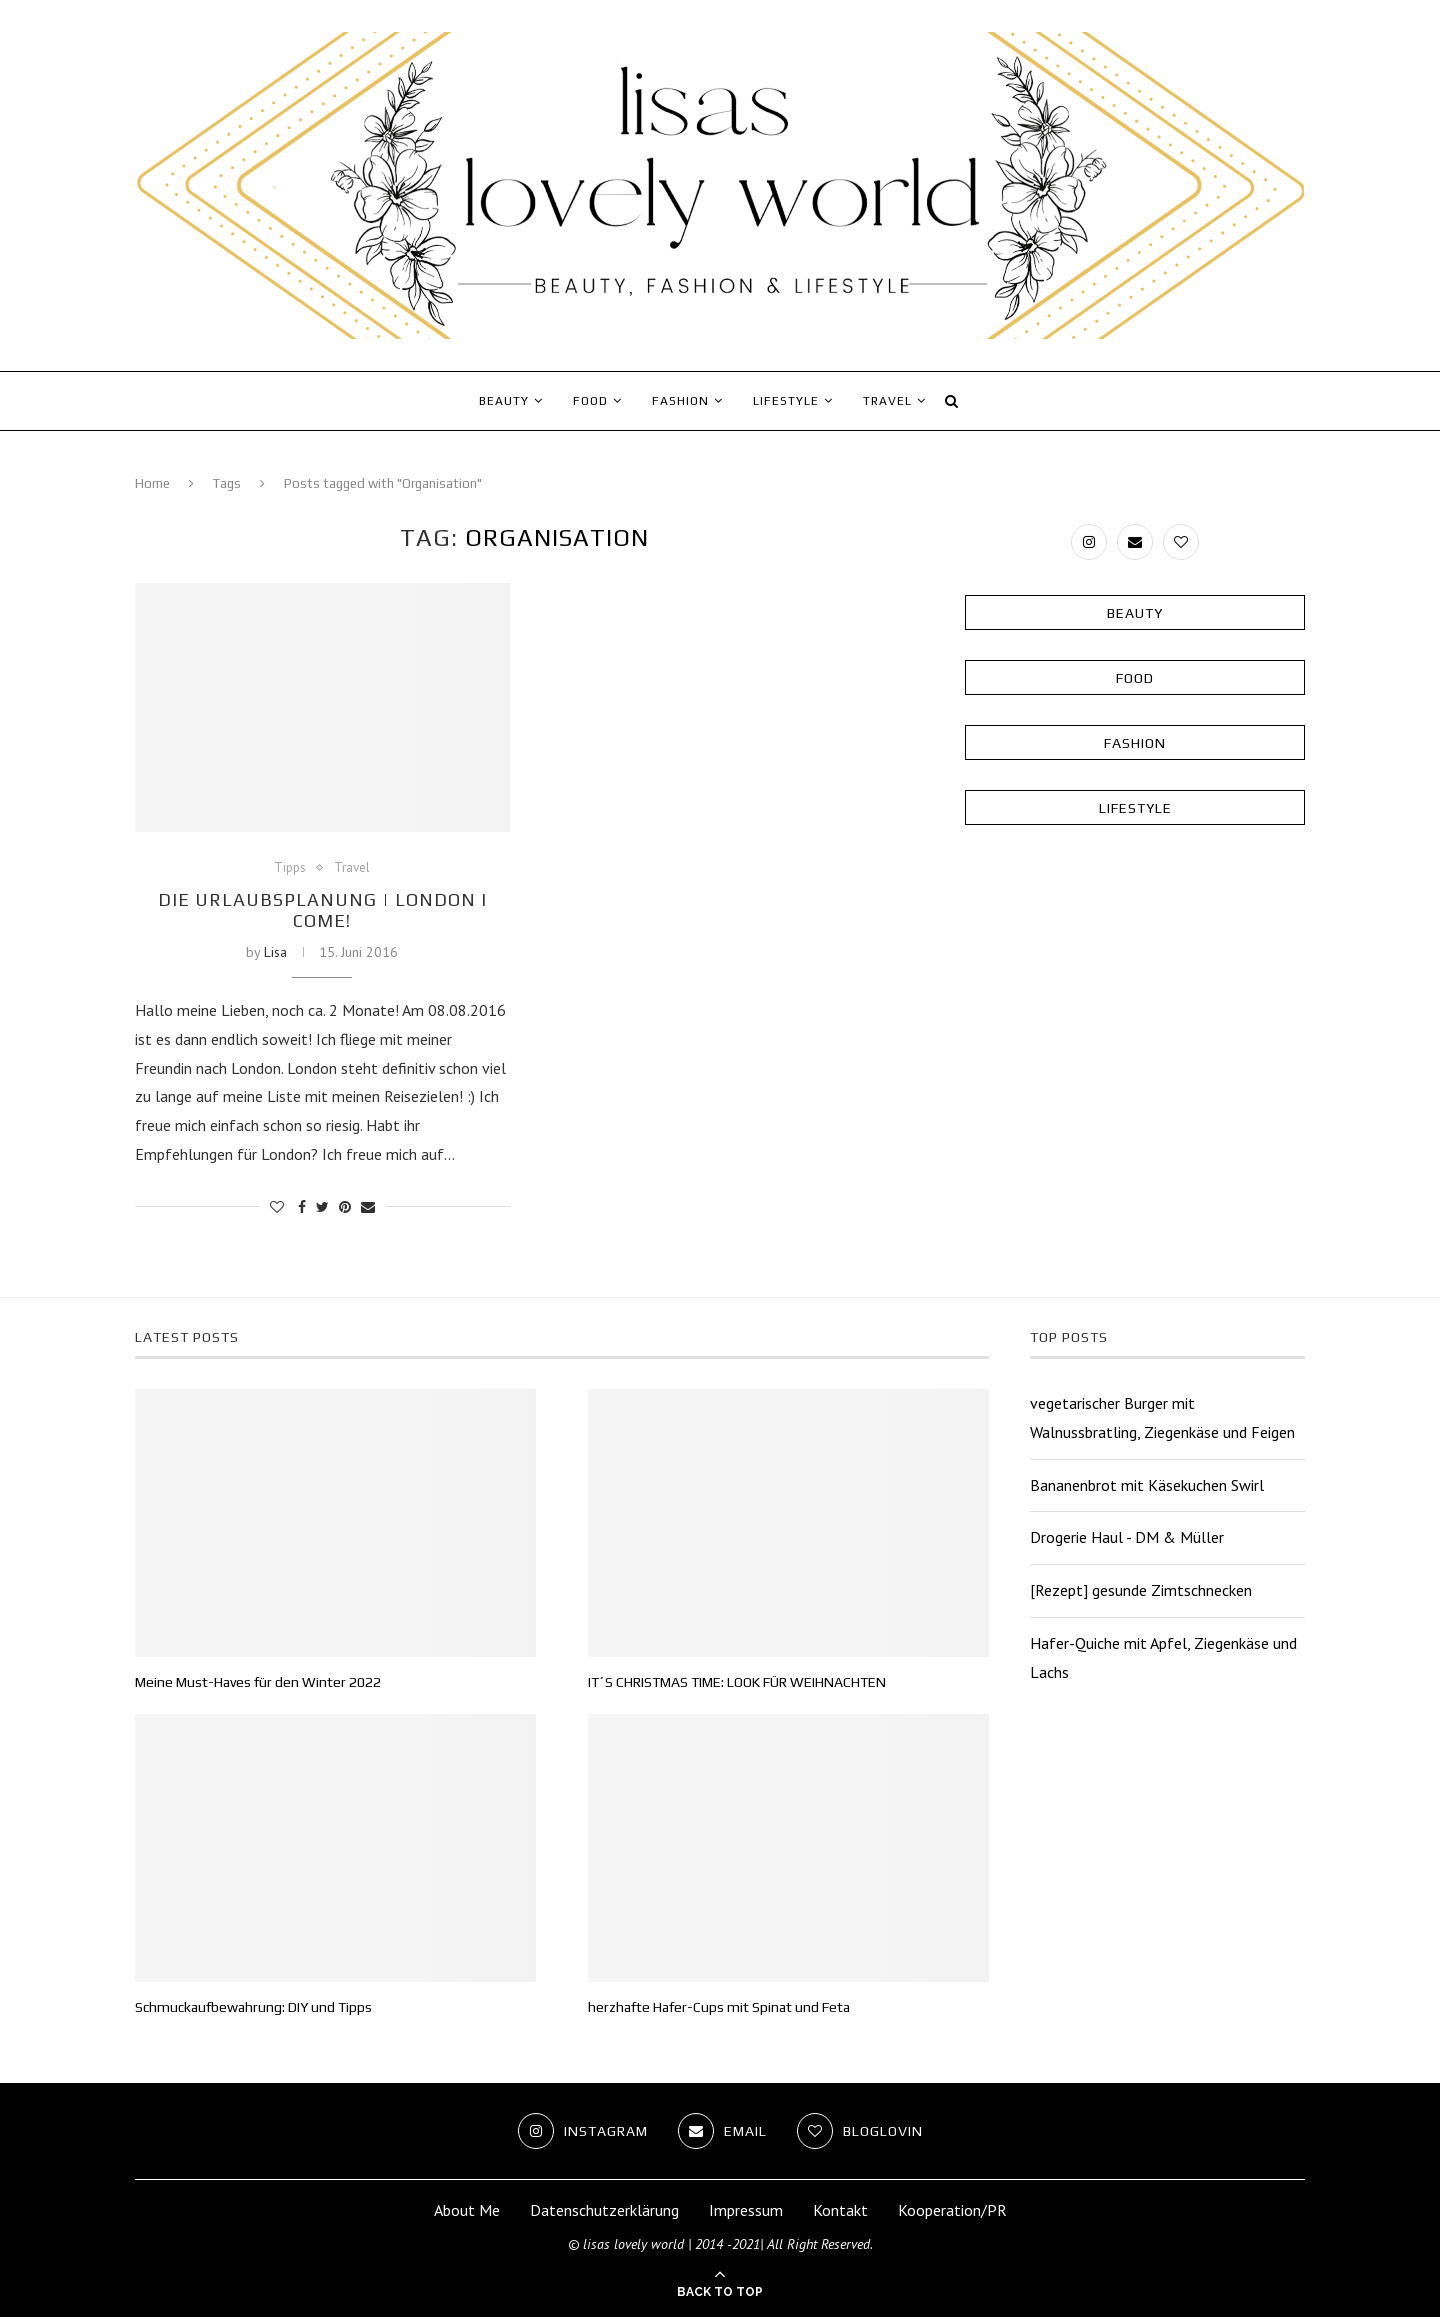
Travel (887, 401)
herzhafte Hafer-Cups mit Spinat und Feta (719, 2007)
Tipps (290, 868)
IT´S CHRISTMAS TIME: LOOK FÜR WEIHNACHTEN (737, 1682)
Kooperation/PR (952, 2210)
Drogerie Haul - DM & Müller (1127, 1537)
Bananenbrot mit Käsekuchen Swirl (1147, 1485)
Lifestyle (786, 401)
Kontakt (840, 2210)
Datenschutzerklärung (604, 2210)
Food (590, 401)
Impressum (746, 2210)
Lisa (275, 952)
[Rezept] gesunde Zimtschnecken (1141, 1590)
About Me (467, 2210)
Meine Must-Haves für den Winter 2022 (258, 1682)
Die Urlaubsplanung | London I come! (322, 910)
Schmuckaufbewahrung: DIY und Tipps (253, 2007)
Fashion (680, 401)
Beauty (504, 401)
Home (152, 483)
